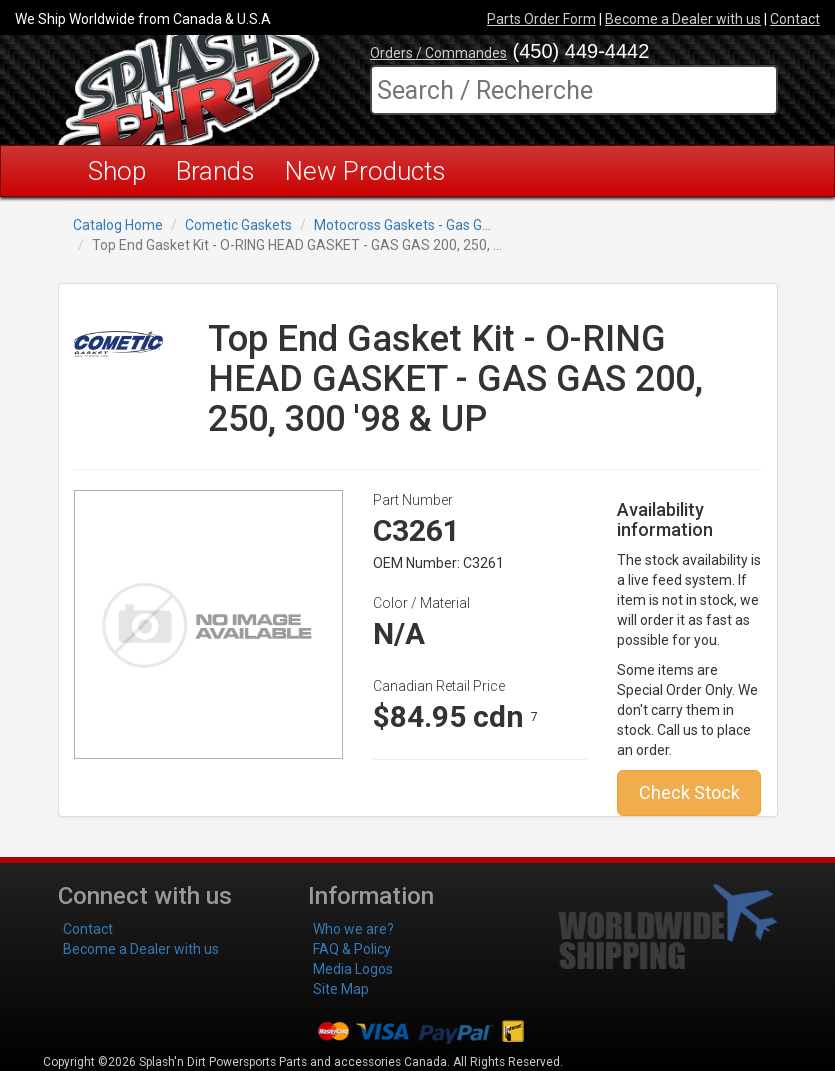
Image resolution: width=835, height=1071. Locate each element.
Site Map (341, 989)
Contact (795, 19)
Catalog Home (118, 225)
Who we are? (353, 929)
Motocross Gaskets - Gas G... (402, 225)
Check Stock (689, 792)
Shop (117, 171)
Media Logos (353, 969)
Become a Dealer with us (683, 19)
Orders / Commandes (438, 53)
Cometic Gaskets (238, 225)
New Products (365, 171)
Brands (215, 171)
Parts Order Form (541, 19)
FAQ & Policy (352, 949)
